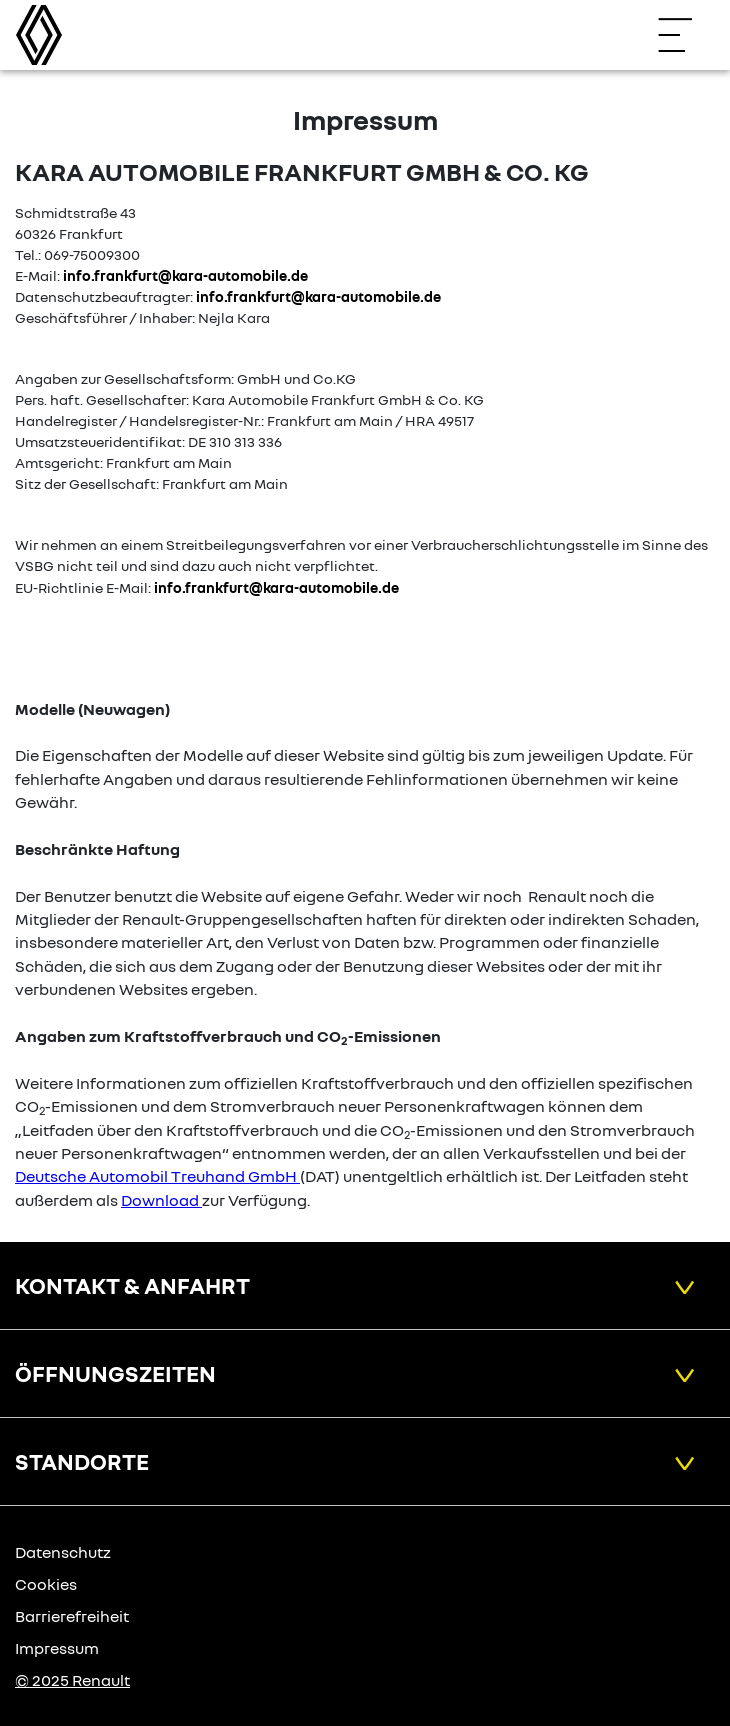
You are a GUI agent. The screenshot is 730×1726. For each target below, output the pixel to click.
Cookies (46, 1584)
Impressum (57, 1648)
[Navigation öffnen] (685, 35)
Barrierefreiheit (72, 1616)
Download (160, 1200)
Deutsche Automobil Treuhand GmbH (156, 1176)
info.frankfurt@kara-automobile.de (185, 275)
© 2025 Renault (72, 1680)
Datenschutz (63, 1552)
